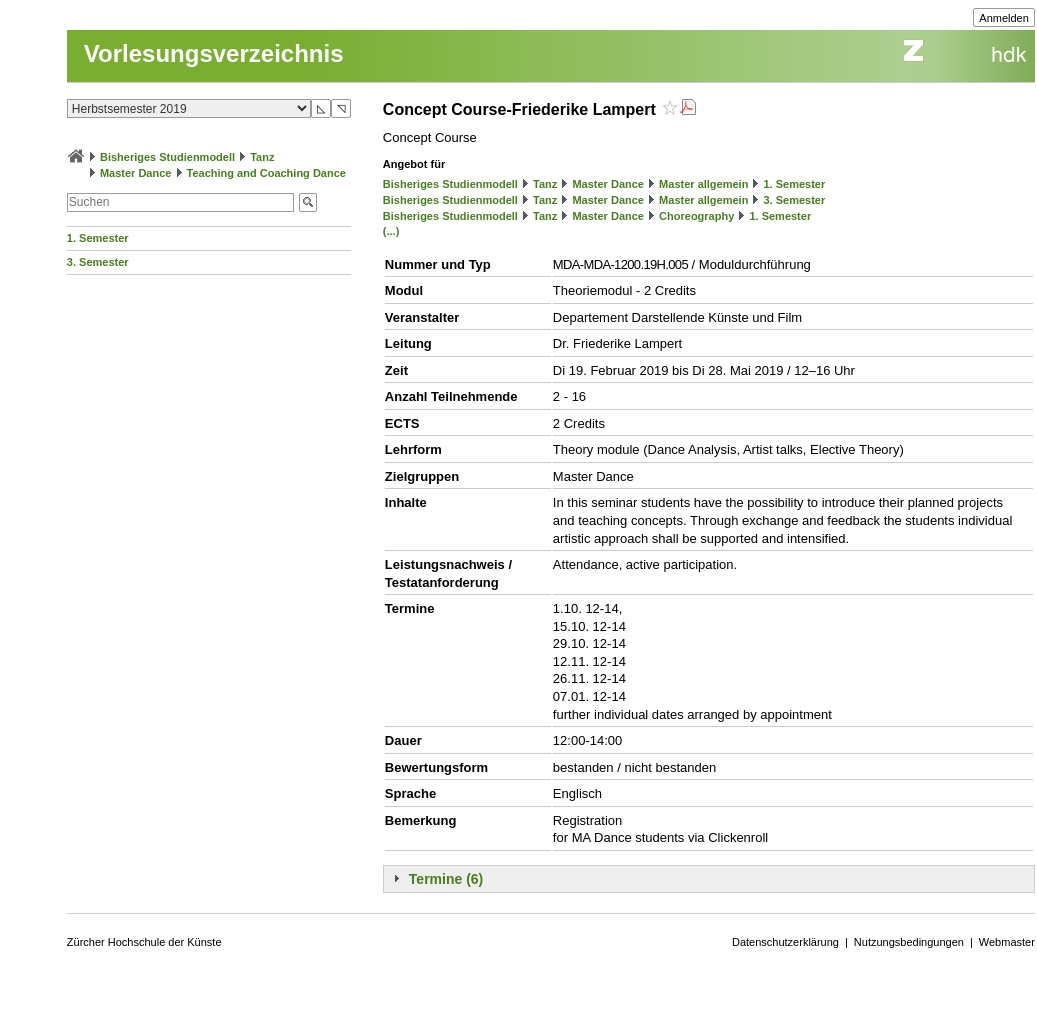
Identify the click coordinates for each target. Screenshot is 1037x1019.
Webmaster (1007, 942)
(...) (391, 231)
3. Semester (98, 262)
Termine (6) (446, 879)
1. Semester (98, 238)
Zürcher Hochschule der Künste (144, 942)
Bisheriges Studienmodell (167, 157)
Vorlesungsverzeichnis (214, 53)
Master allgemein (703, 184)
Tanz (262, 157)
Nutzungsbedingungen (909, 942)
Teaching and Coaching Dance (266, 173)
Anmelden (1004, 18)
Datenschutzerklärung (785, 942)
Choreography (696, 216)
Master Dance (136, 173)
